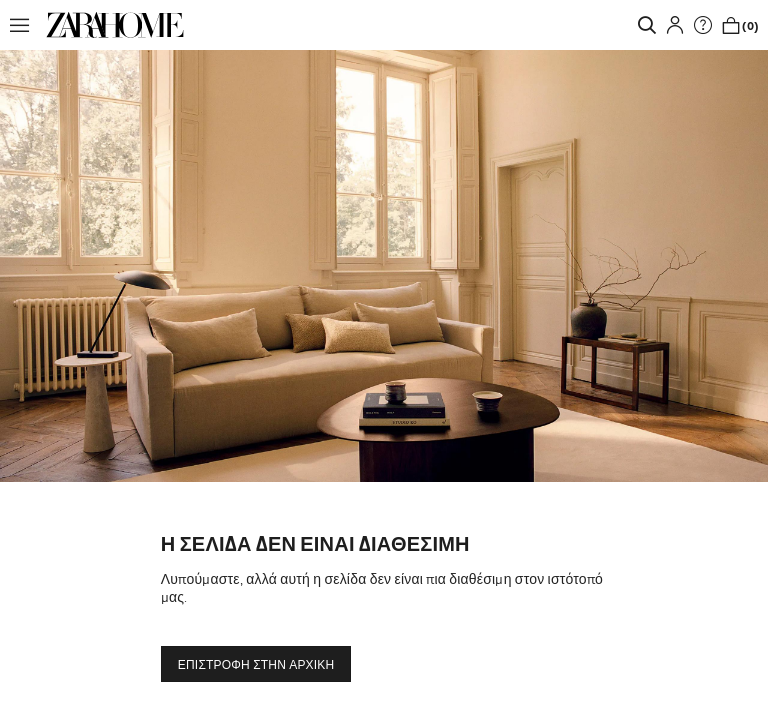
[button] (25, 25)
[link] (115, 25)
